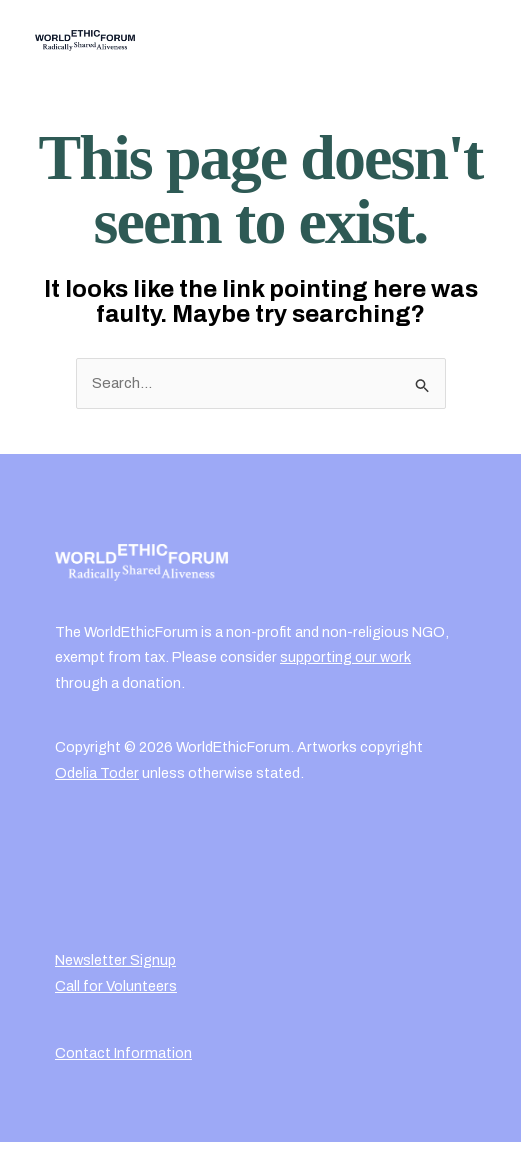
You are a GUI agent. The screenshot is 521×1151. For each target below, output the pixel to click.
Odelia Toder (97, 773)
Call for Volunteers (116, 986)
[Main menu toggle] (465, 40)
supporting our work (345, 657)
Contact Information (123, 1053)
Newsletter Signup (115, 960)
